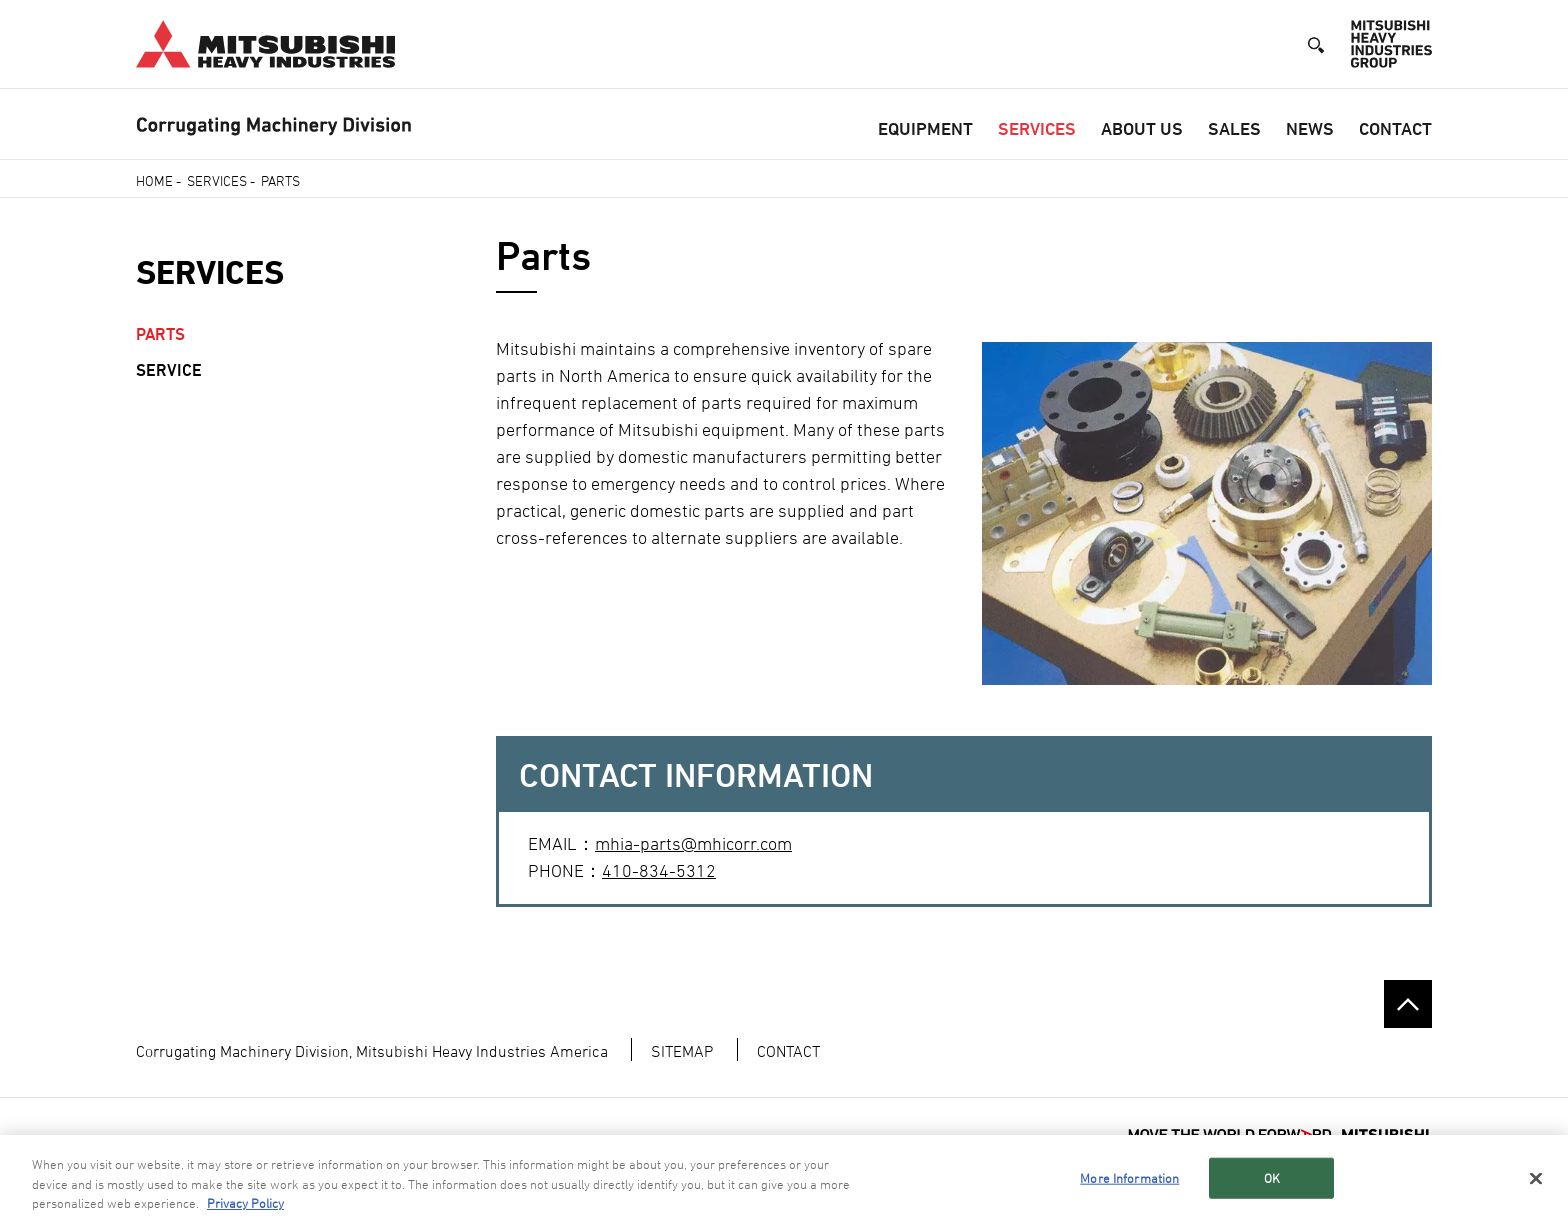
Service (169, 370)
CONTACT (788, 1051)
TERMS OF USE (181, 1140)
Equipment (925, 128)
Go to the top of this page (1408, 1004)
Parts (160, 334)
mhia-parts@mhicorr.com (693, 843)
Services (1037, 128)
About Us (1142, 128)
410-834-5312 (659, 870)
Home (154, 180)
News (1310, 128)
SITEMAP (682, 1051)
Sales (1234, 128)
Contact (1395, 128)
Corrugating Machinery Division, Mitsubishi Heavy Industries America (372, 1051)
